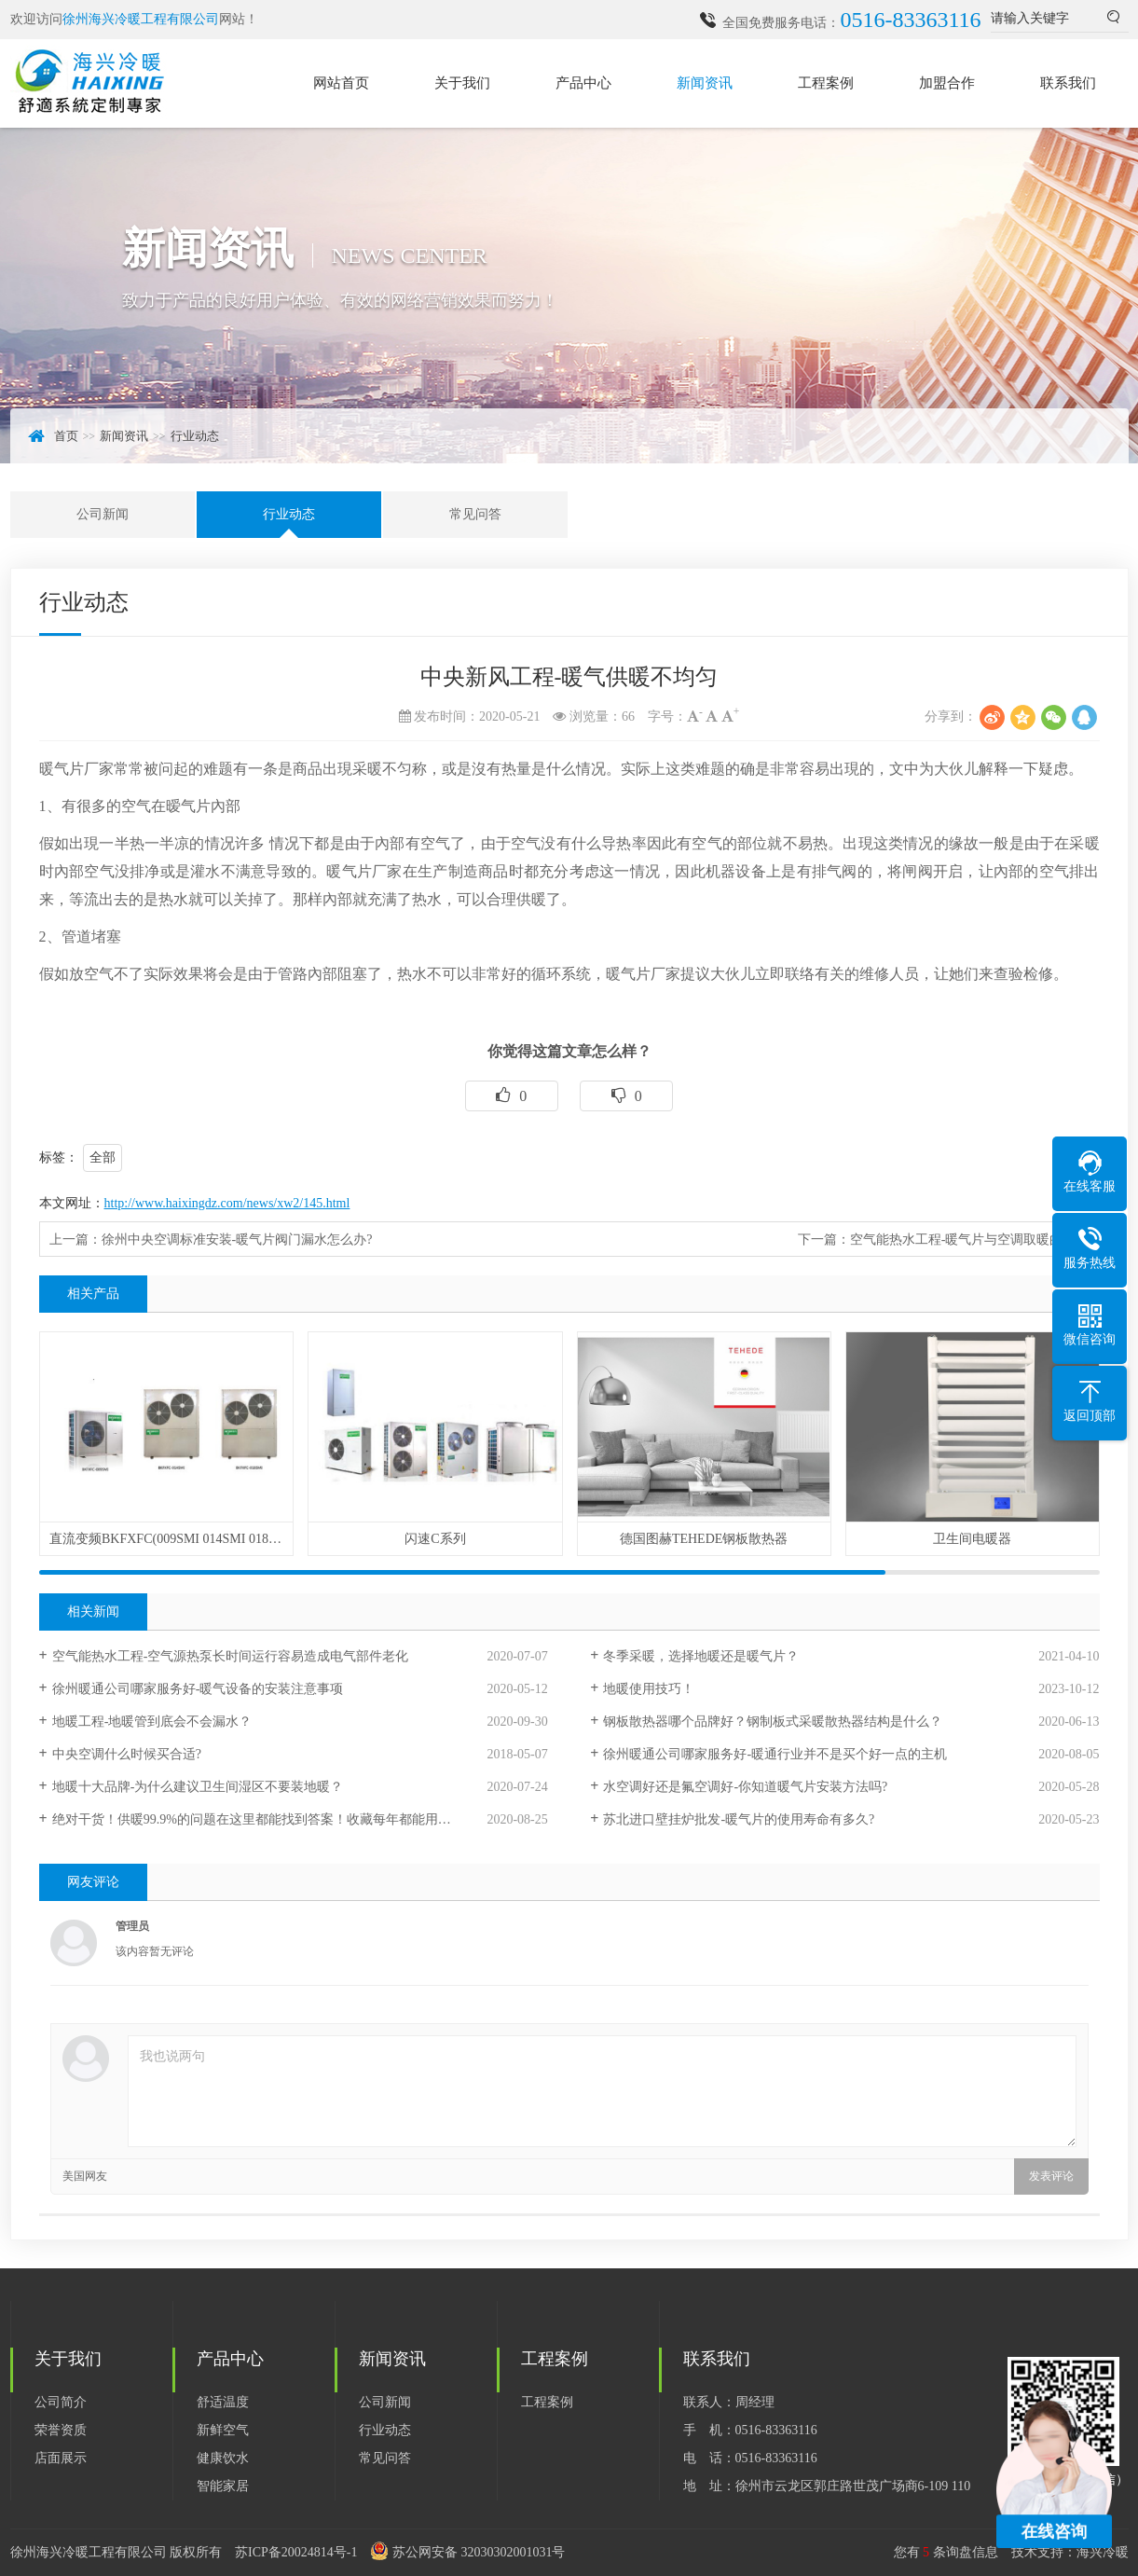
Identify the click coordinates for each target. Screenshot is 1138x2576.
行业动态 (195, 436)
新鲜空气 (223, 2430)
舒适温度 (223, 2402)
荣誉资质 (60, 2430)
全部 (102, 1157)
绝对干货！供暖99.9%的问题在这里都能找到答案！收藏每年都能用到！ (258, 1819)
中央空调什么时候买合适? (126, 1754)
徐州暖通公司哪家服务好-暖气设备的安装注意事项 (198, 1689)
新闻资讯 (705, 83)
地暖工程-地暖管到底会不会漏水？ (152, 1722)
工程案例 (826, 83)
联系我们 (1068, 83)
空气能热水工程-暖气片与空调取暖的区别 (970, 1240)
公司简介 (60, 2402)
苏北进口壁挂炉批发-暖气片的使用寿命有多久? (738, 1819)
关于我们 (462, 83)
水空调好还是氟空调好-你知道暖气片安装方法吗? (745, 1787)
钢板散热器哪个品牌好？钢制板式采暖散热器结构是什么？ (772, 1722)
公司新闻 (102, 514)
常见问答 (475, 514)
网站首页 (341, 83)
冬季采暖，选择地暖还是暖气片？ (701, 1656)
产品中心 (583, 83)
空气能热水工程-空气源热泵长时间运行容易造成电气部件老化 (230, 1656)
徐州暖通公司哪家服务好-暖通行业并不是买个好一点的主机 (775, 1754)
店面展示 (60, 2458)
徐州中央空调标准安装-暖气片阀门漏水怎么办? (237, 1240)
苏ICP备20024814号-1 (296, 2552)
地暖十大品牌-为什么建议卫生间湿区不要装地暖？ (198, 1787)
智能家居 (223, 2486)
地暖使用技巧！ (648, 1689)
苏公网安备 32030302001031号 (479, 2552)
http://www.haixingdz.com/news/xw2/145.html (227, 1203)
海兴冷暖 (1102, 2552)
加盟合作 (947, 83)
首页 (66, 436)
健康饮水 (223, 2458)
